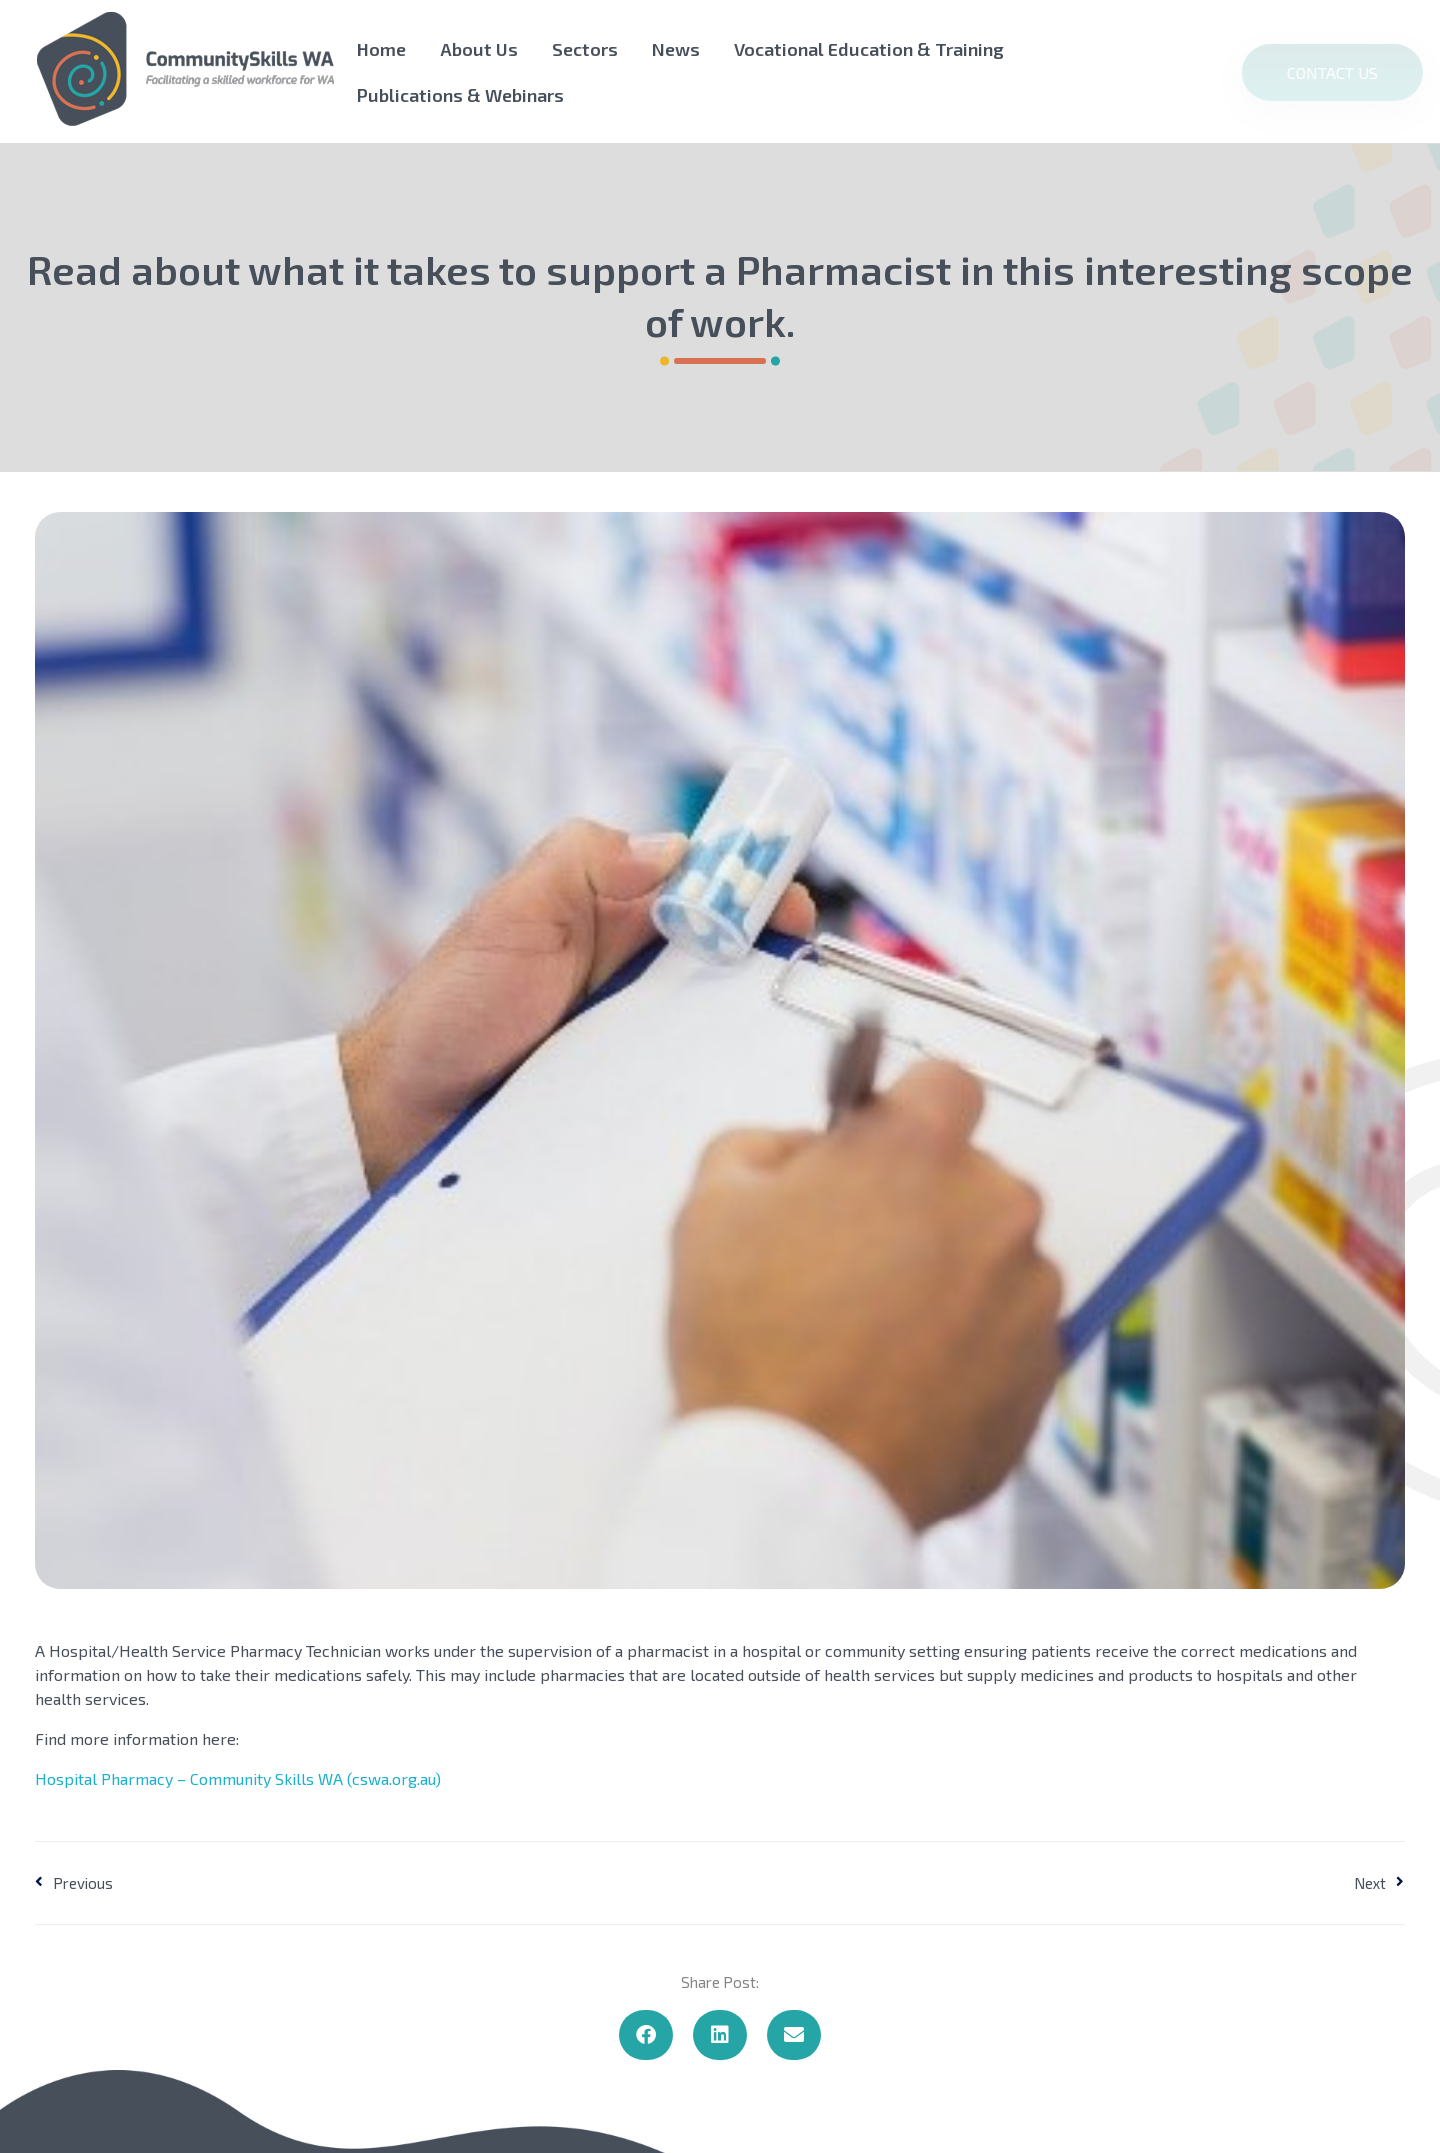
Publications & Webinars (460, 95)
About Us (479, 49)
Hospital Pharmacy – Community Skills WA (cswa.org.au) (238, 1778)
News (676, 49)
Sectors (585, 49)
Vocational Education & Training (869, 49)
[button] (646, 2035)
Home (381, 49)
